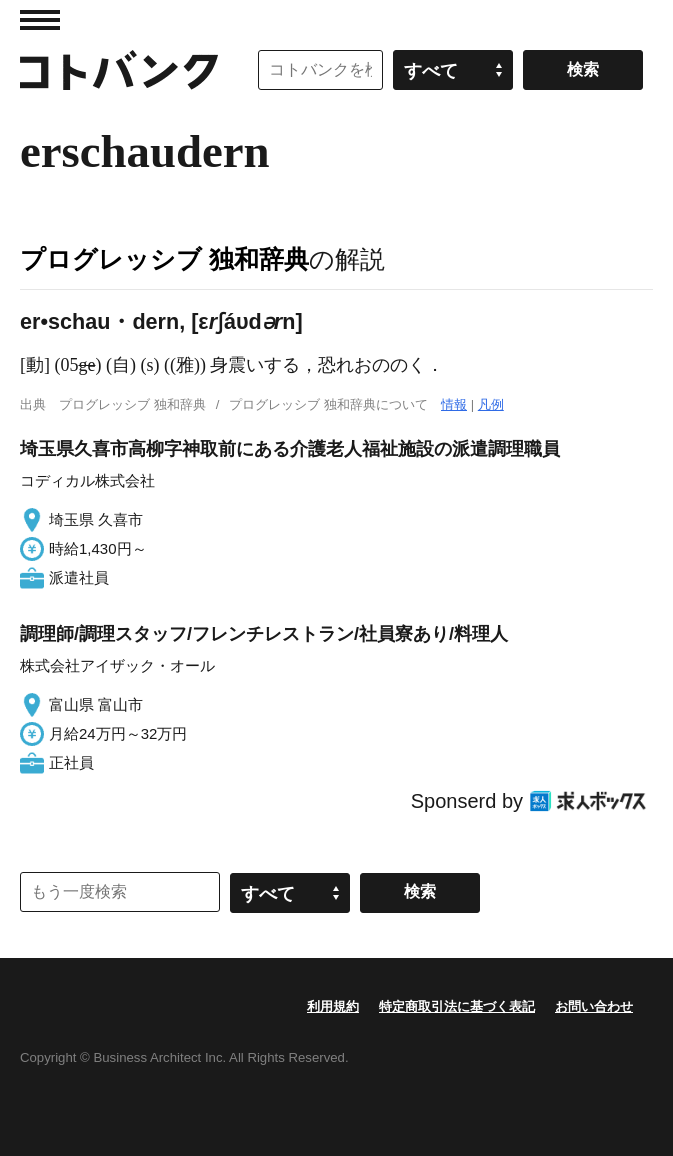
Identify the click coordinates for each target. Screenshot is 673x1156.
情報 (454, 404)
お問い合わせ (594, 1006)
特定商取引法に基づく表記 (457, 1006)
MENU (40, 20)
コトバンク (119, 70)
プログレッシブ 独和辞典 (164, 259)
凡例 (491, 404)
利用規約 (333, 1006)
